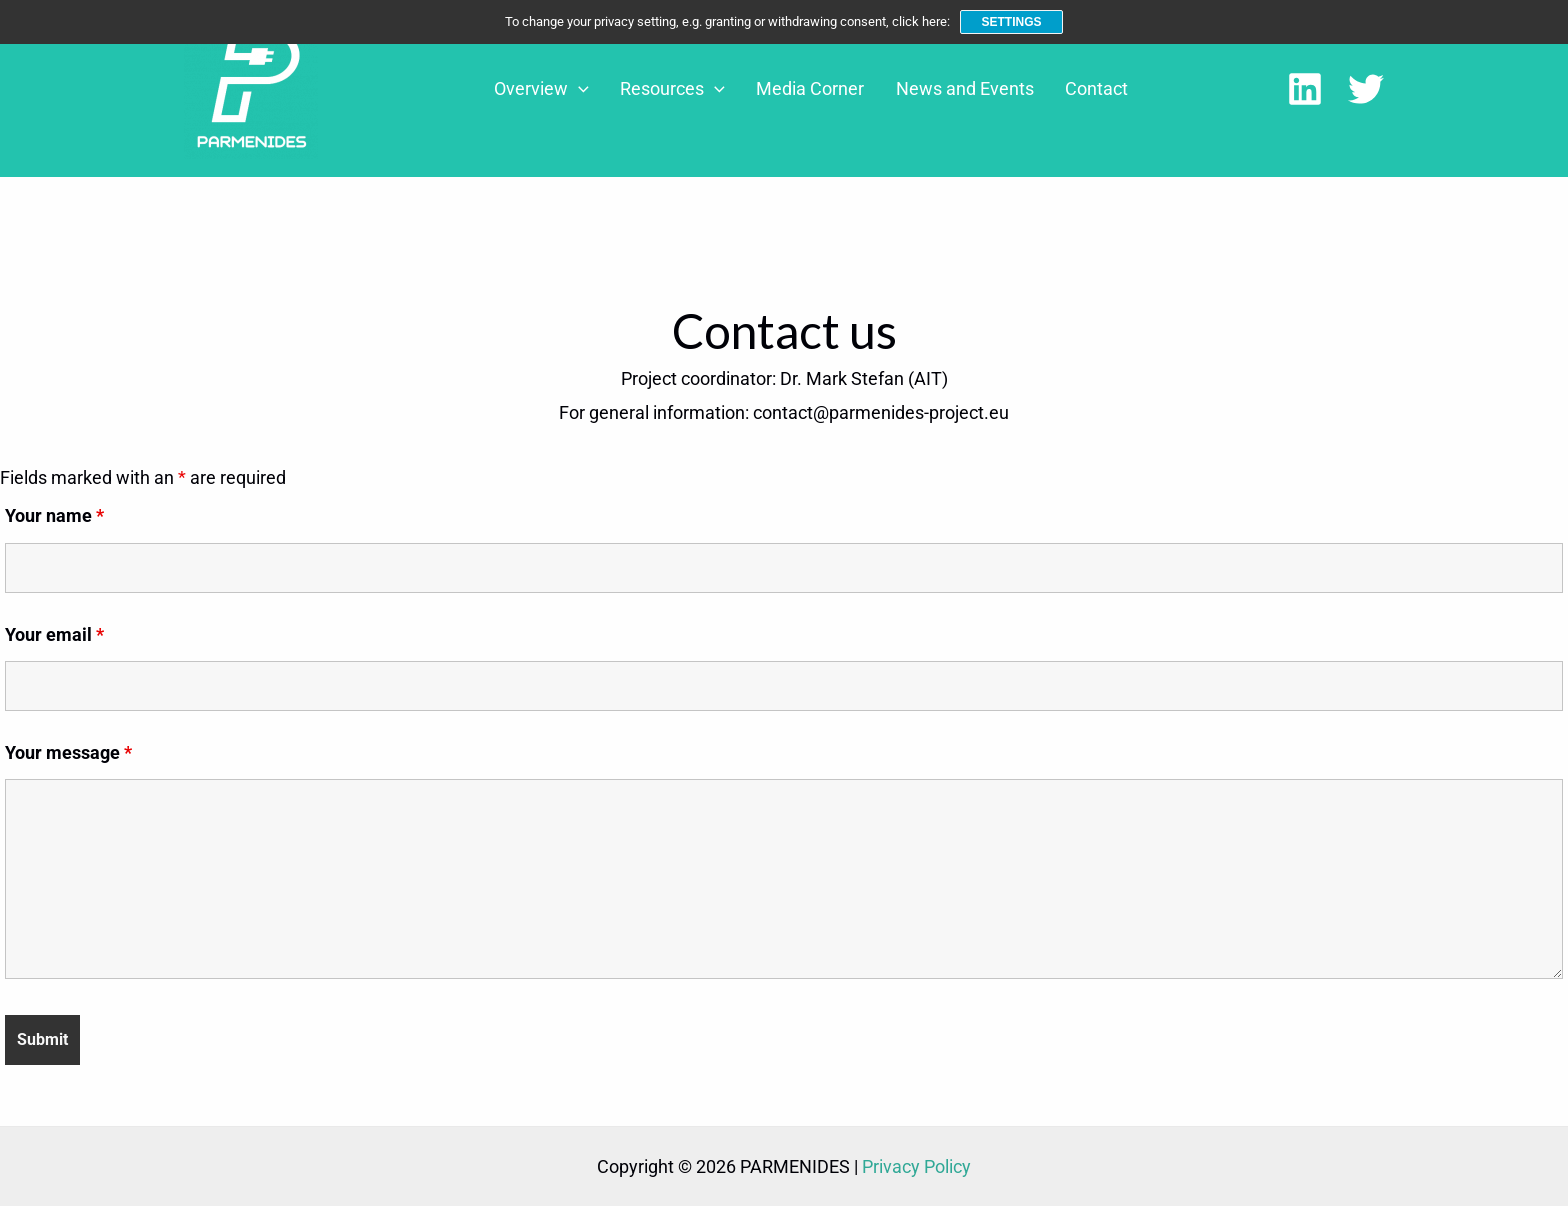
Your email (54, 634)
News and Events (978, 88)
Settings (1011, 22)
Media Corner (836, 88)
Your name (54, 515)
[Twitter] (1366, 89)
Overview (591, 89)
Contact (1097, 88)
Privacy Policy (916, 1166)
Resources (710, 89)
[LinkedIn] (1305, 89)
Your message (68, 752)
